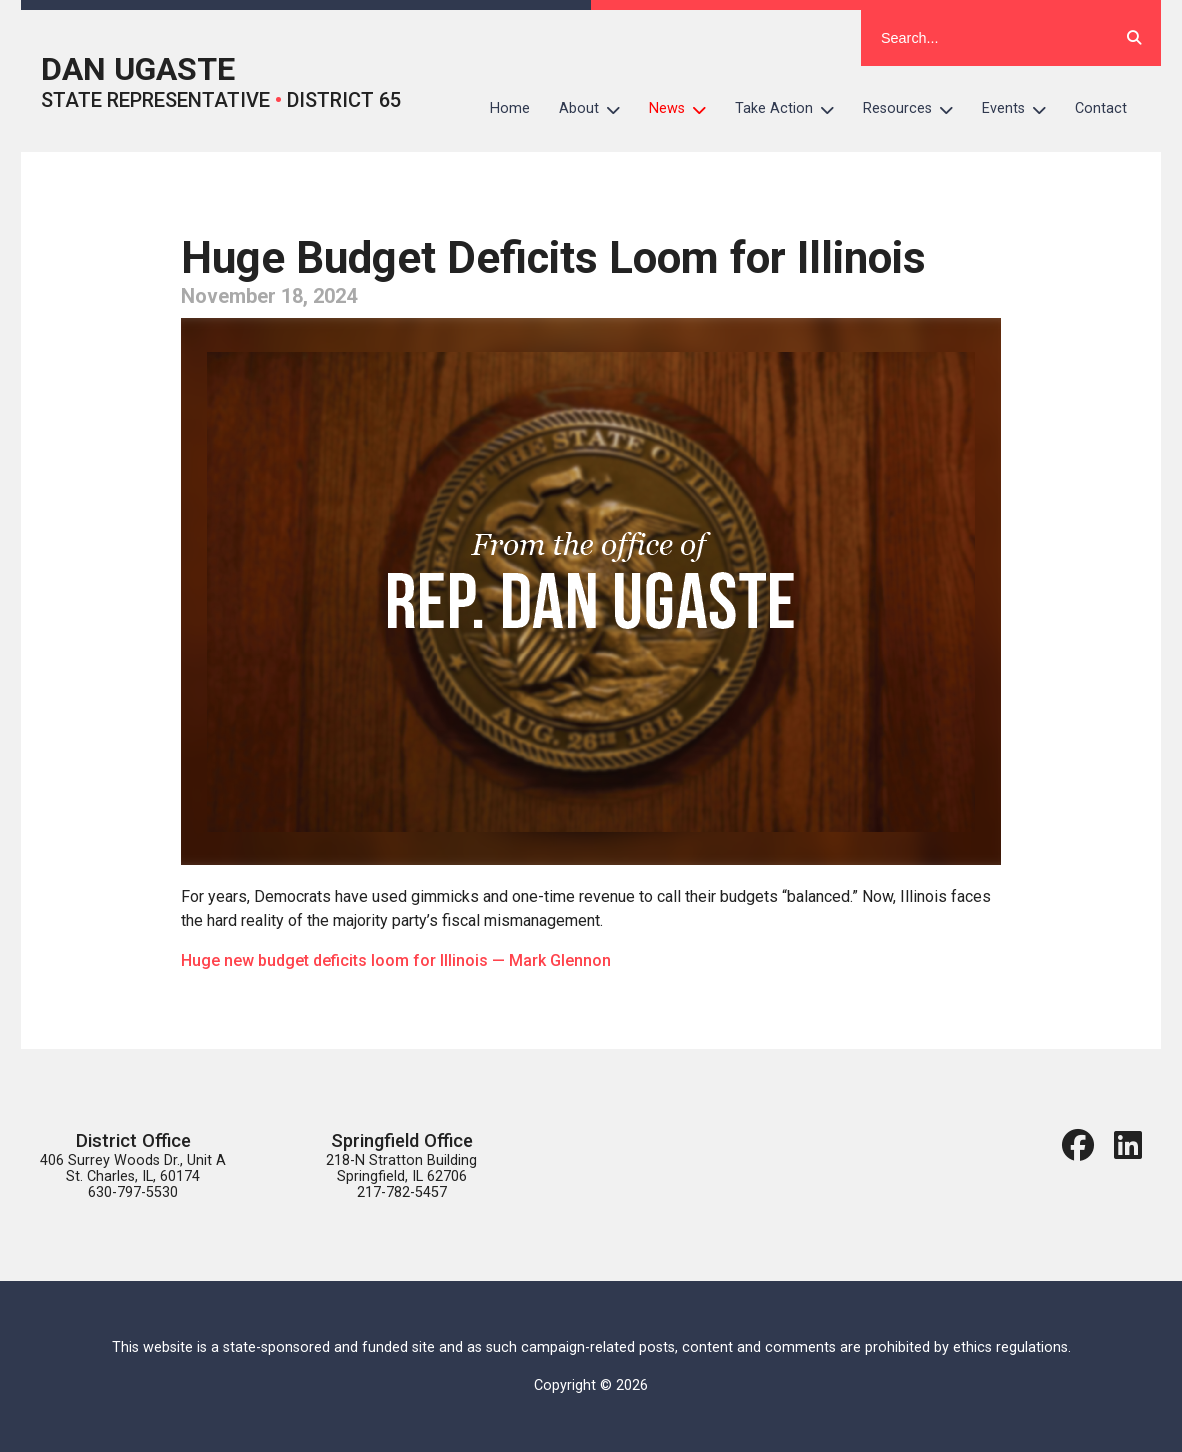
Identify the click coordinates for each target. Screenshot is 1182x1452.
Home (510, 108)
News (685, 109)
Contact (1101, 108)
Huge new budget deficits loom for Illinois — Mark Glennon (396, 960)
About (597, 109)
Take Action (792, 109)
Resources (915, 109)
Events (1021, 109)
